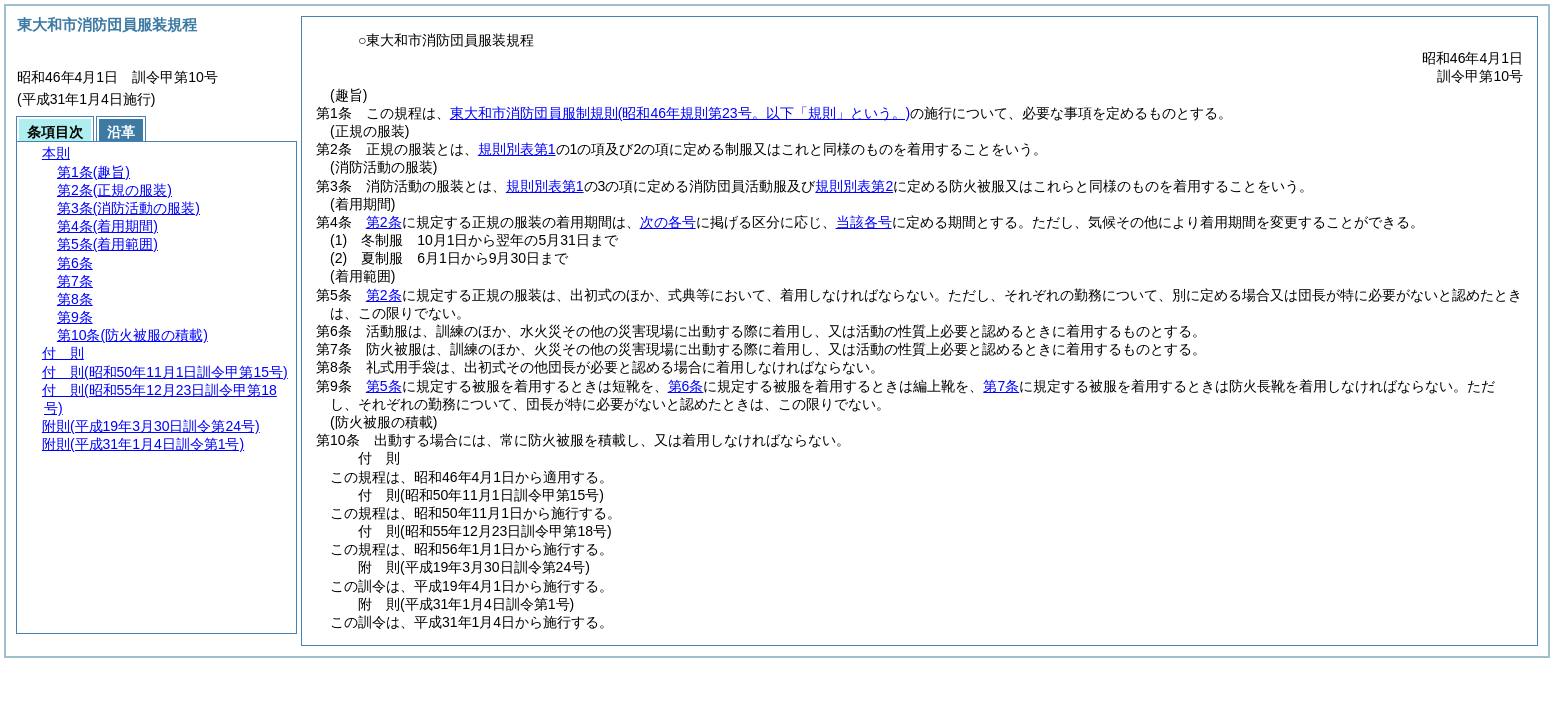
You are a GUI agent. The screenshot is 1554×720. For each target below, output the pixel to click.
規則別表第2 (854, 186)
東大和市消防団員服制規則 (680, 113)
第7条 (1001, 386)
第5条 (384, 386)
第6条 (686, 386)
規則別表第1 (517, 149)
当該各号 (864, 222)
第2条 (384, 222)
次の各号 (668, 222)
